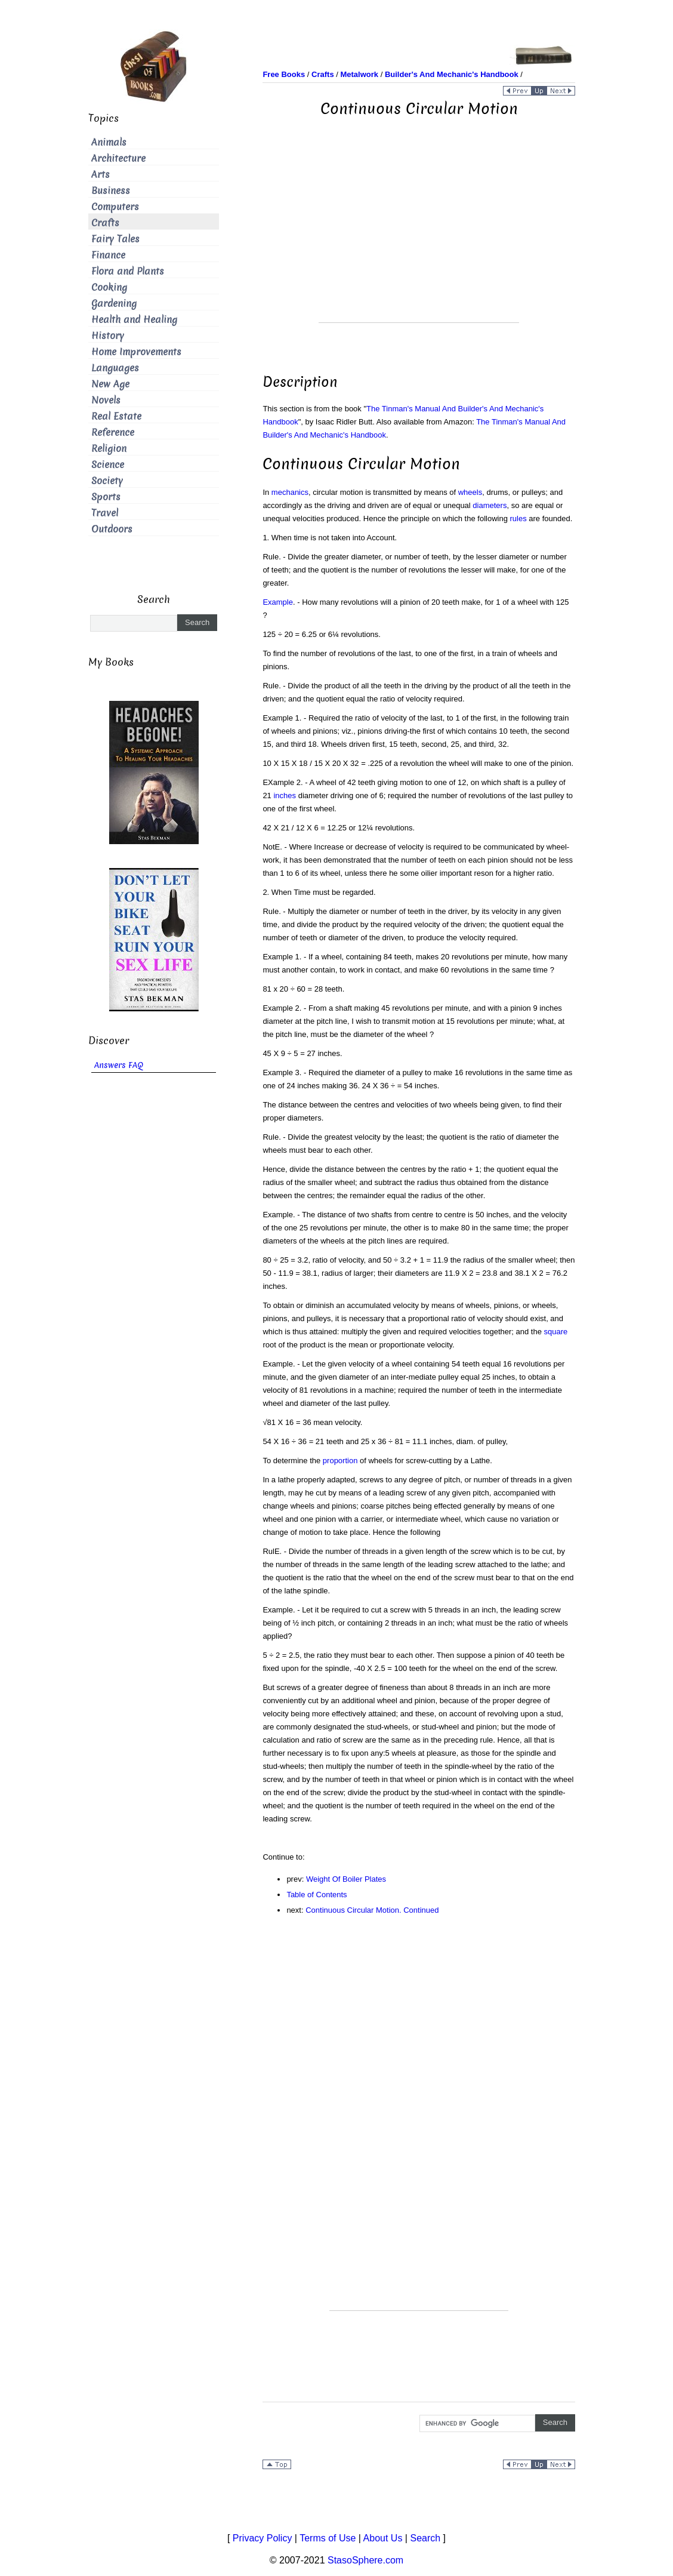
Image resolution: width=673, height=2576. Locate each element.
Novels (106, 400)
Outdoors (111, 529)
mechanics (289, 492)
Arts (100, 174)
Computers (115, 207)
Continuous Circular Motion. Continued (372, 1910)
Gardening (114, 303)
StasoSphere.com (365, 2560)
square (556, 1331)
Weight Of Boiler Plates (346, 1879)
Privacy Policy (262, 2538)
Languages (115, 368)
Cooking (109, 287)
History (107, 336)
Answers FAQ (118, 1065)
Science (107, 464)
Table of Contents (316, 1894)
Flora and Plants (127, 271)
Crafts (105, 223)
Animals (108, 142)
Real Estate (116, 416)
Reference (112, 432)
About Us (383, 2538)
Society (107, 481)
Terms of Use (328, 2538)
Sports (106, 497)
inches (284, 795)
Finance (108, 255)
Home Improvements (136, 352)
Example (278, 602)
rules (518, 518)
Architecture (118, 158)
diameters (490, 505)
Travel (104, 513)
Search (425, 2538)
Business (110, 190)
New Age (110, 384)
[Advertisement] (419, 238)
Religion (108, 448)
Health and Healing (134, 319)
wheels (470, 492)
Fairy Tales (115, 239)
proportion (340, 1460)
